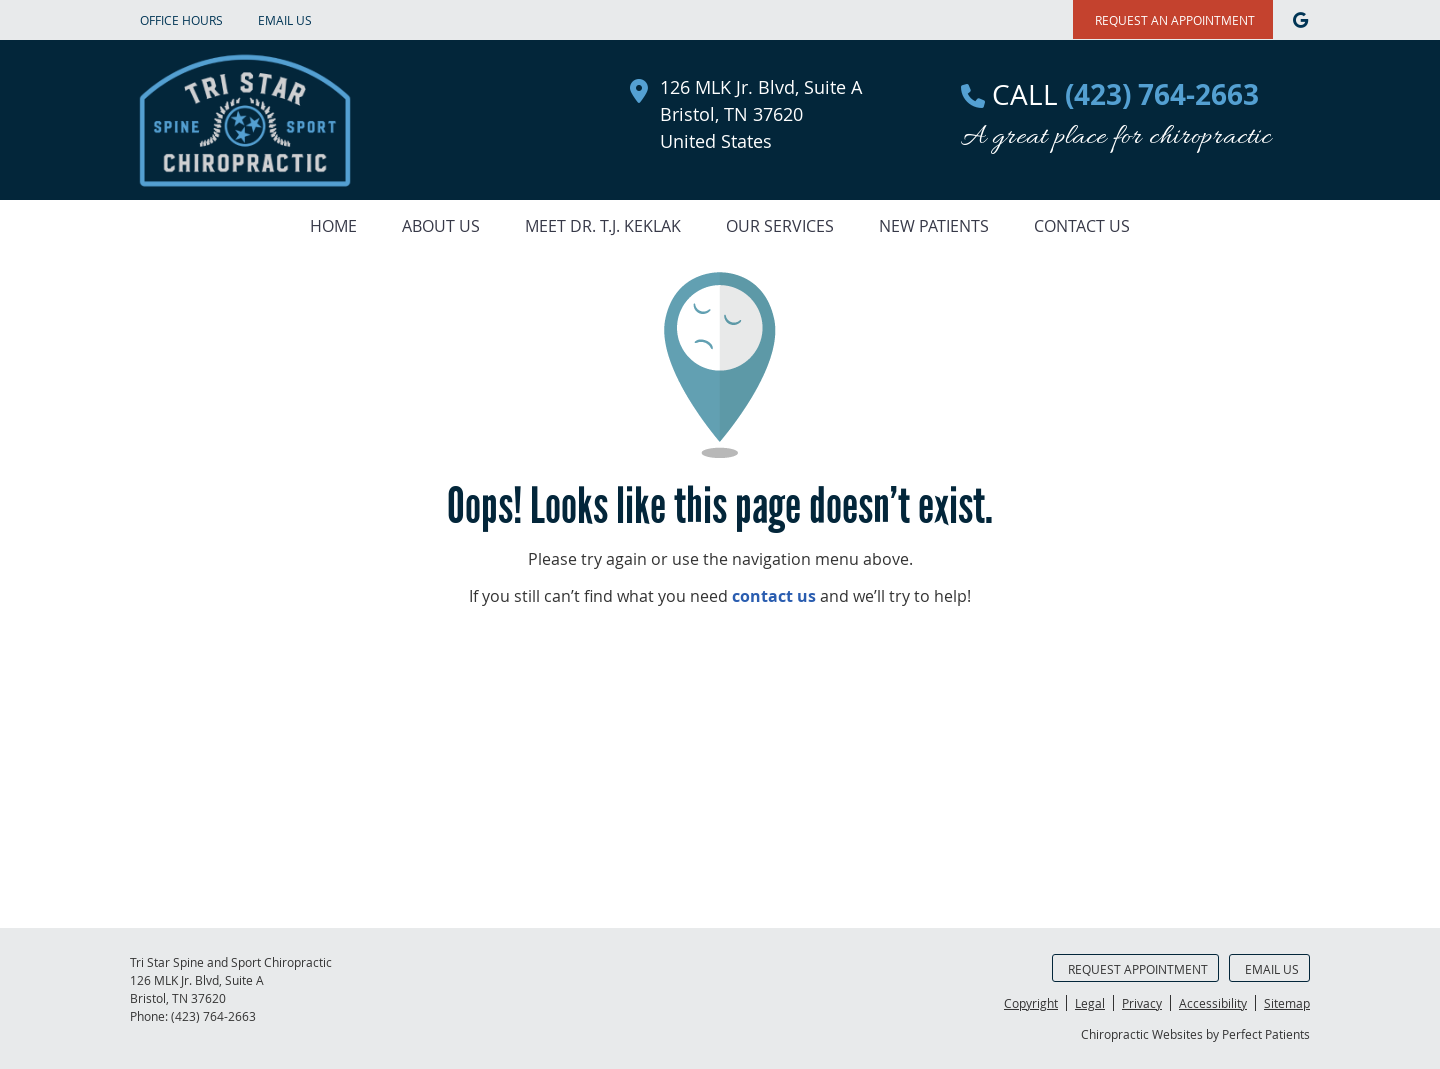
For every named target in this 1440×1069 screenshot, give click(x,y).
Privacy (1142, 1003)
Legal (1090, 1003)
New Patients (934, 226)
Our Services (780, 226)
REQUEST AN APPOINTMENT (1175, 20)
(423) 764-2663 (213, 1016)
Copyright (1031, 1003)
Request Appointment (1138, 969)
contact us (774, 596)
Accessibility (1213, 1003)
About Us (441, 226)
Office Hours (181, 20)
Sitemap (1287, 1003)
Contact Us (1082, 226)
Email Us (285, 20)
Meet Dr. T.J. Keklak (603, 226)
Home (333, 226)
